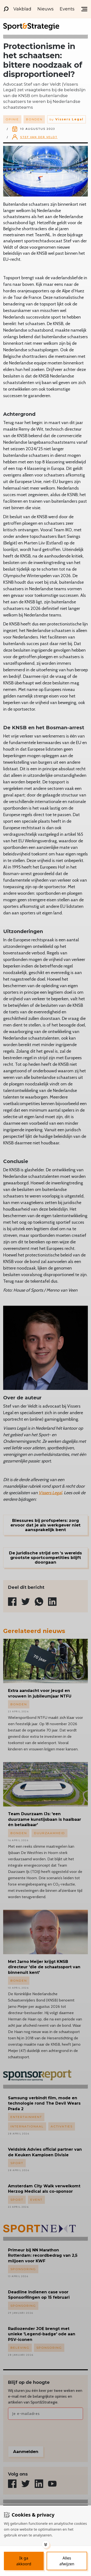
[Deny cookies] (67, 2561)
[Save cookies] (24, 2561)
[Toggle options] (46, 2544)
